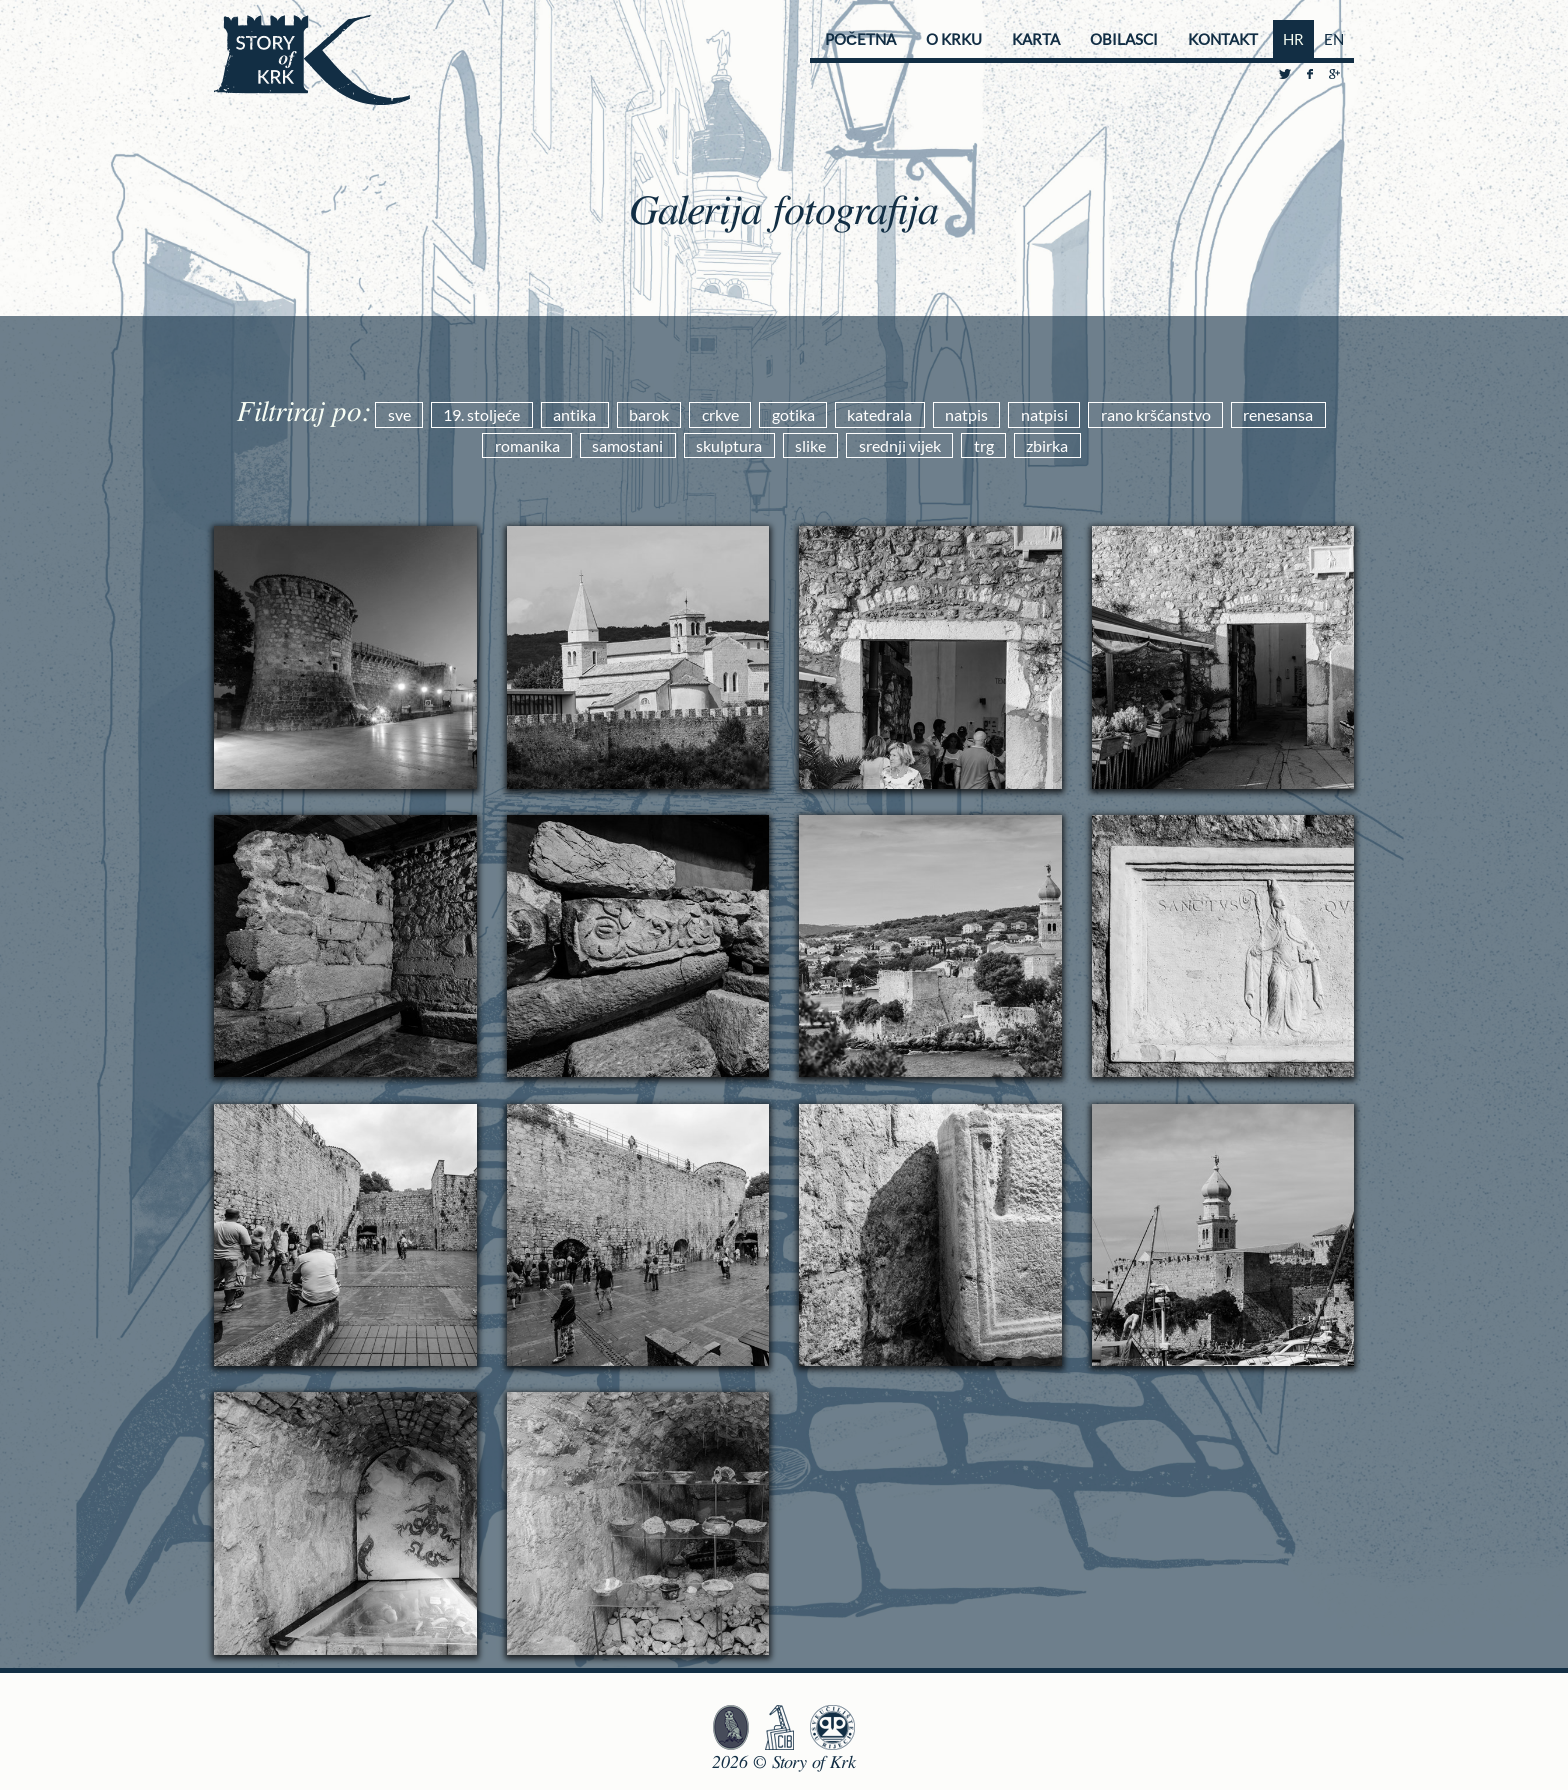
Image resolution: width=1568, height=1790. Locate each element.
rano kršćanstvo (1156, 414)
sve (399, 414)
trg (984, 445)
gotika (793, 414)
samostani (627, 445)
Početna (860, 39)
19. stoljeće (481, 414)
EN (1334, 39)
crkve (720, 414)
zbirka (1047, 445)
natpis (966, 414)
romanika (527, 445)
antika (574, 414)
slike (810, 445)
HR (1293, 39)
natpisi (1044, 414)
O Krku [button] (954, 39)
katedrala (879, 414)
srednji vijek (900, 445)
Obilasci (1124, 39)
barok (649, 414)
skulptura (729, 445)
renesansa (1278, 414)
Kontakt (1223, 39)
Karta (1036, 39)
